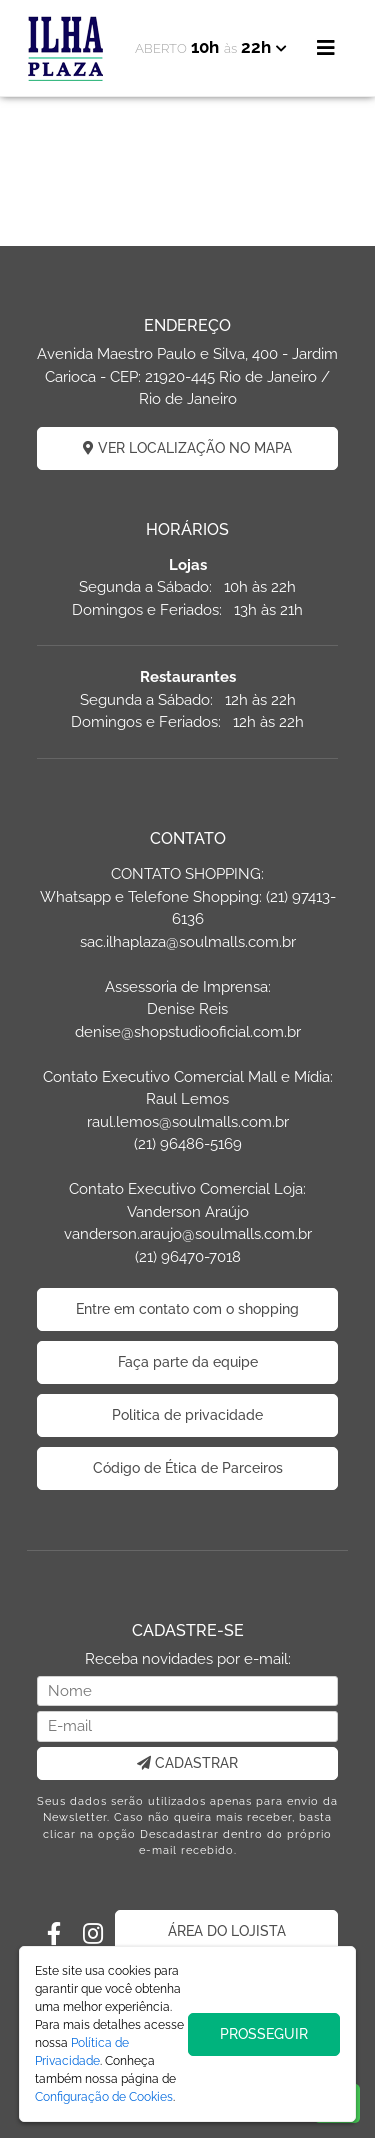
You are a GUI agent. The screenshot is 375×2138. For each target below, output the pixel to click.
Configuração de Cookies (104, 2097)
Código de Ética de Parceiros (188, 1468)
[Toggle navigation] (326, 48)
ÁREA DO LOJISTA (227, 1931)
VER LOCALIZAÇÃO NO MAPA (187, 448)
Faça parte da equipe (188, 1362)
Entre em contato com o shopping (187, 1309)
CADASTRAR (187, 1763)
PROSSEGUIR (264, 2034)
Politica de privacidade (187, 1415)
